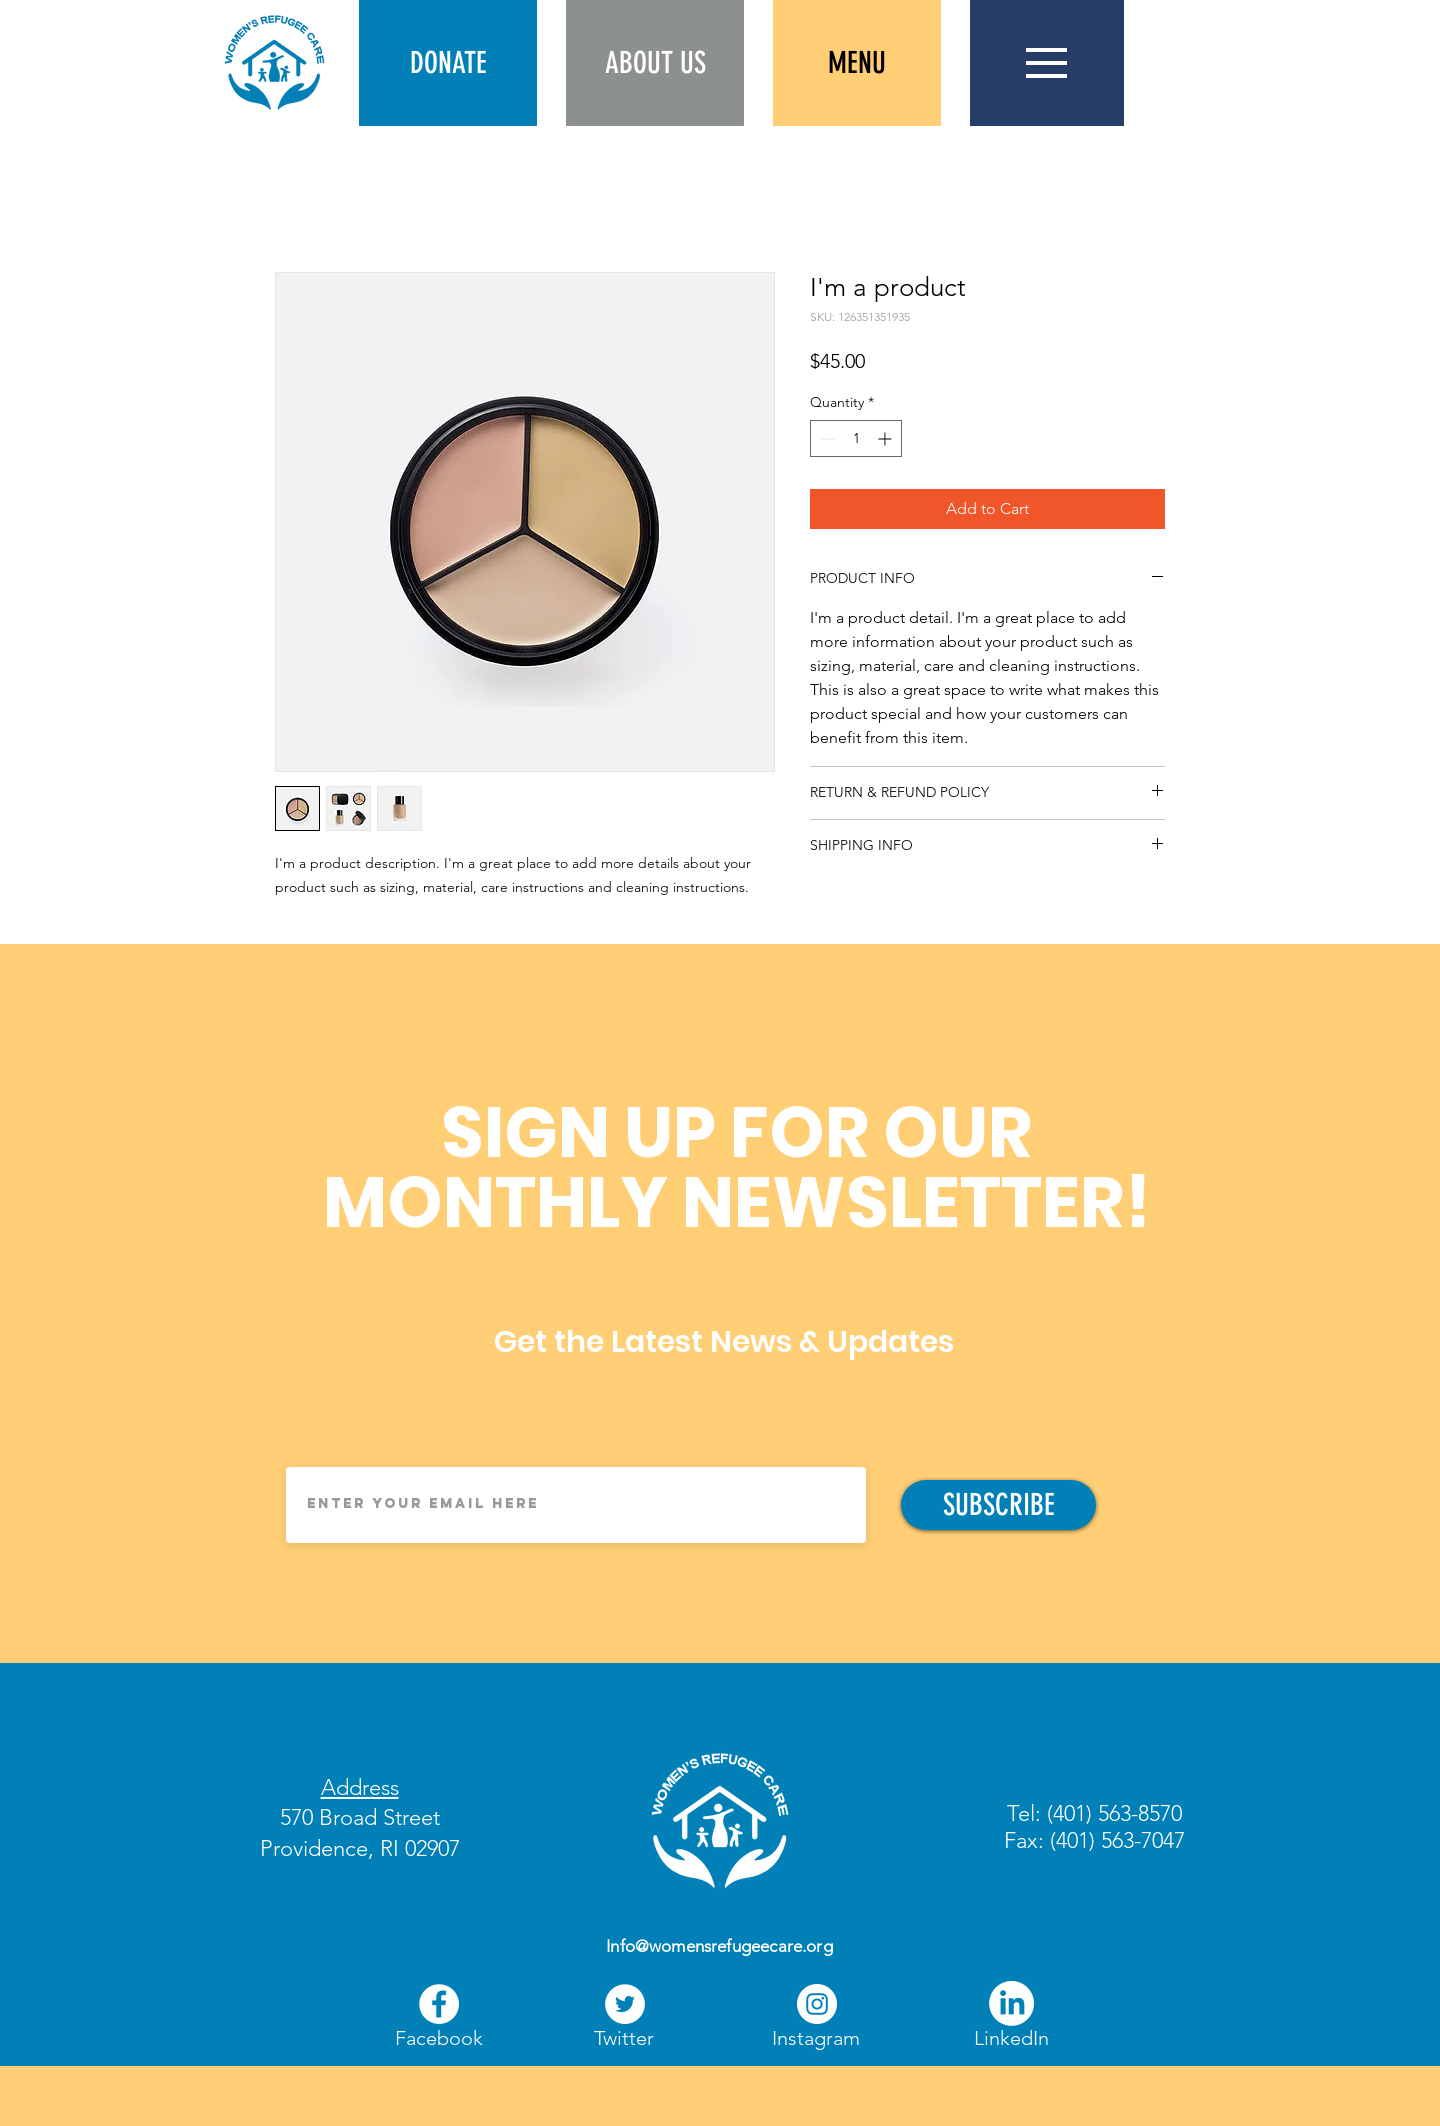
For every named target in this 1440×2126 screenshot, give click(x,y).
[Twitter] (624, 2038)
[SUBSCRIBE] (998, 1505)
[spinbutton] (856, 438)
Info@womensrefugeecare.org (719, 1946)
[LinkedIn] (1011, 2003)
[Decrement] (825, 438)
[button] (448, 63)
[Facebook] (439, 2004)
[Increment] (886, 438)
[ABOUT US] (655, 63)
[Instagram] (816, 2038)
